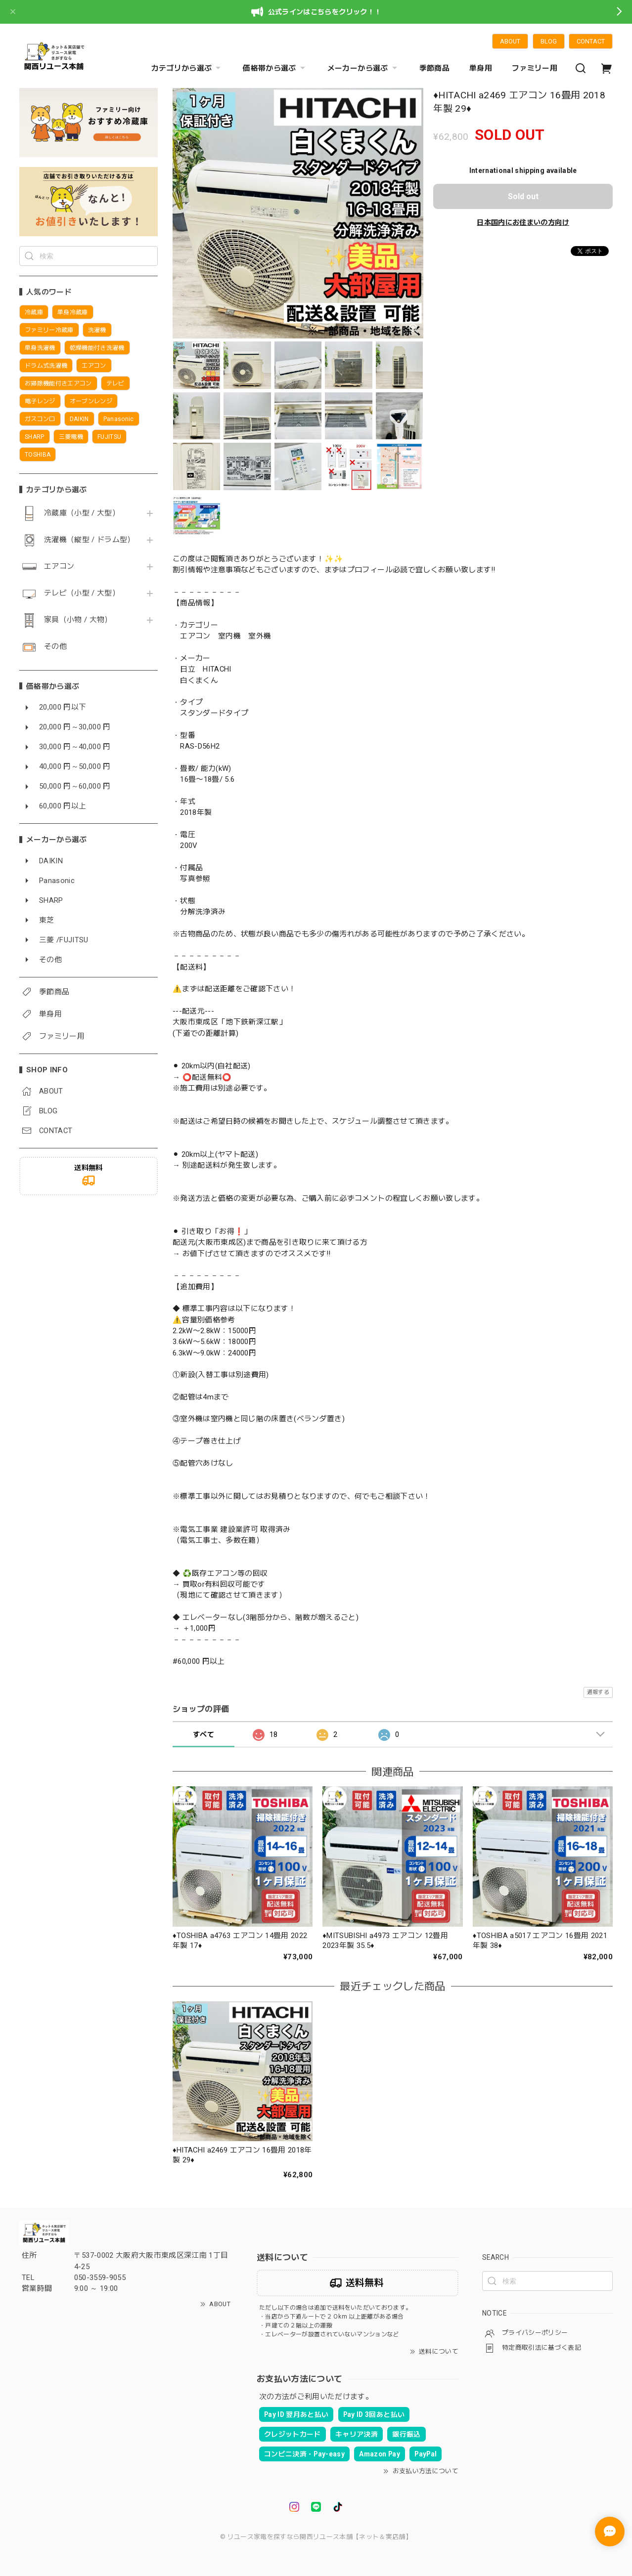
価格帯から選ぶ (275, 68)
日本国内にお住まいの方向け (523, 222)
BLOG (549, 41)
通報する (598, 1692)
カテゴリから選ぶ (187, 68)
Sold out (523, 196)
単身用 (480, 68)
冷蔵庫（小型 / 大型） (82, 513)
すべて (203, 1734)
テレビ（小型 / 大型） (82, 593)
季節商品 (434, 68)
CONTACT (591, 41)
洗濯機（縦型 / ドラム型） (89, 540)
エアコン (59, 566)
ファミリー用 (534, 68)
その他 (55, 646)
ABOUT (510, 41)
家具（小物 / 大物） (78, 620)
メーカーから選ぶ (363, 68)
